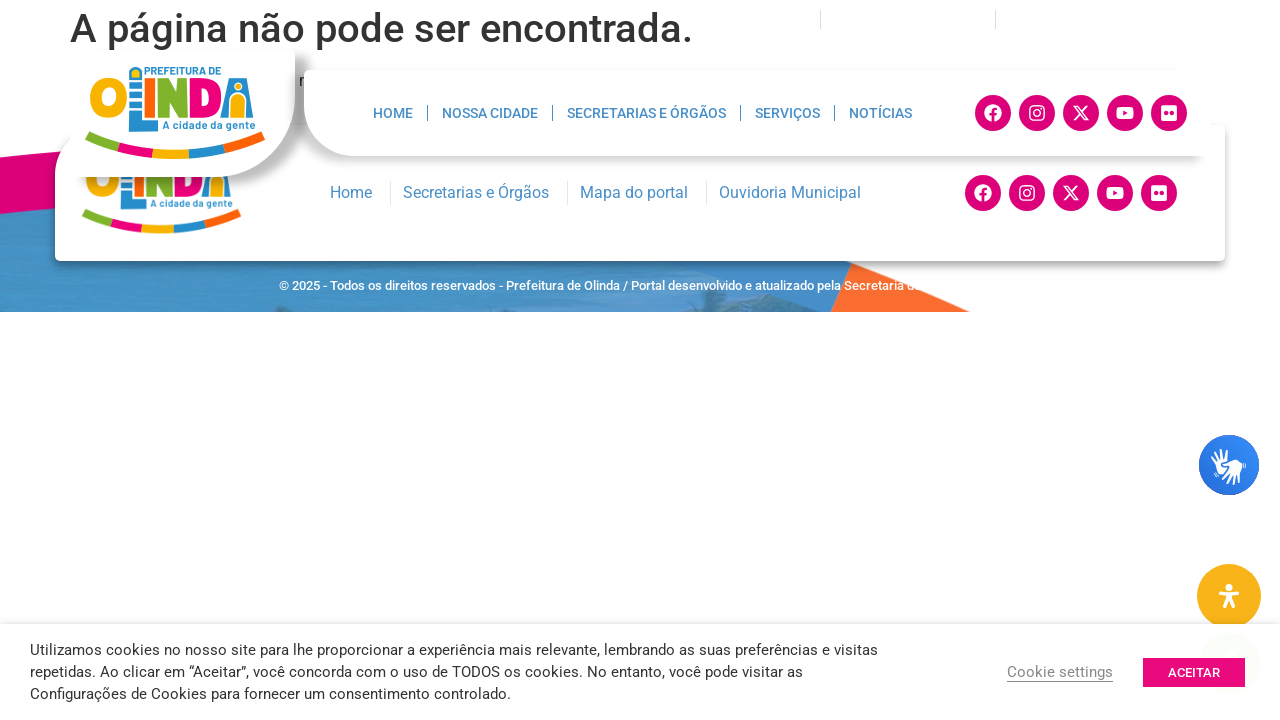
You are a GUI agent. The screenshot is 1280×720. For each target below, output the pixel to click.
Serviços (787, 113)
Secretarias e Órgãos (646, 113)
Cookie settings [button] (1060, 672)
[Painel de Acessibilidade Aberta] (1229, 596)
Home (393, 113)
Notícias (880, 113)
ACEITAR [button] (1194, 672)
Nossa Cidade (490, 113)
